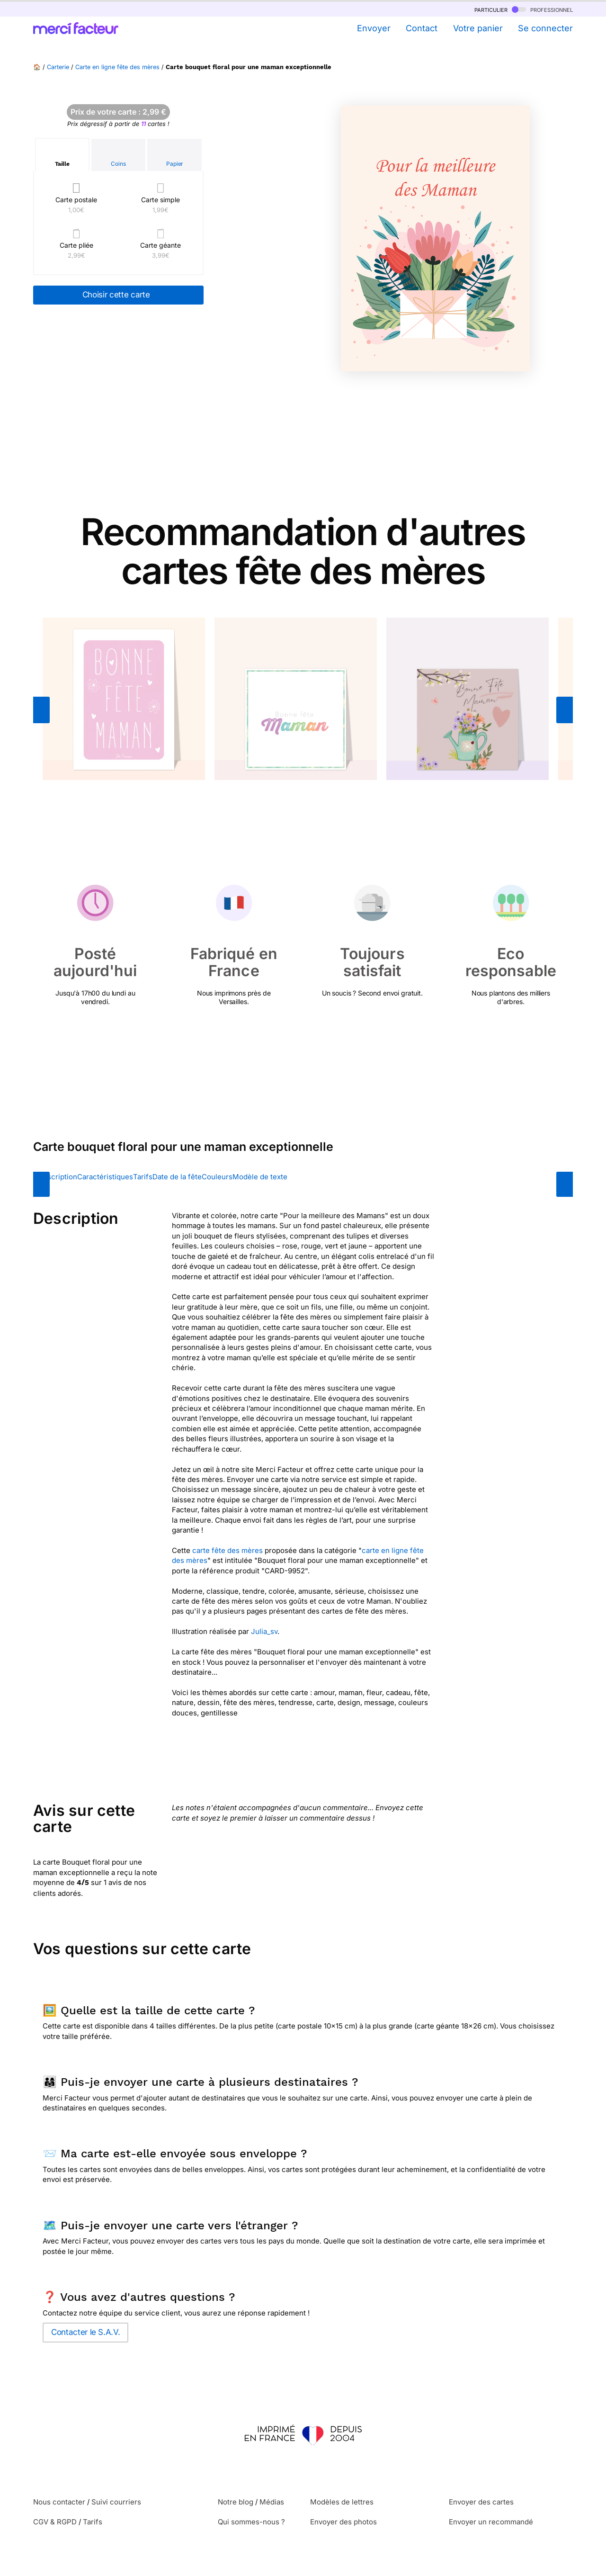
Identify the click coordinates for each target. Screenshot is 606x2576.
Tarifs (142, 1176)
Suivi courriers (116, 2501)
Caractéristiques (105, 1176)
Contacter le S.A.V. (85, 2332)
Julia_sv (264, 1631)
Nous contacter (59, 2501)
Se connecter (545, 28)
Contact (421, 28)
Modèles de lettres (342, 2501)
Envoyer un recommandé (491, 2521)
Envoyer (374, 28)
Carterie (58, 67)
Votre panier (478, 28)
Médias (271, 2501)
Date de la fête (177, 1176)
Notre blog (235, 2501)
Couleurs (217, 1176)
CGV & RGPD (55, 2521)
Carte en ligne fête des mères (117, 67)
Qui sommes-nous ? (251, 2521)
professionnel (542, 9)
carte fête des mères (227, 1550)
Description (57, 1176)
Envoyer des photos (343, 2521)
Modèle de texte (259, 1176)
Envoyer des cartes (481, 2501)
